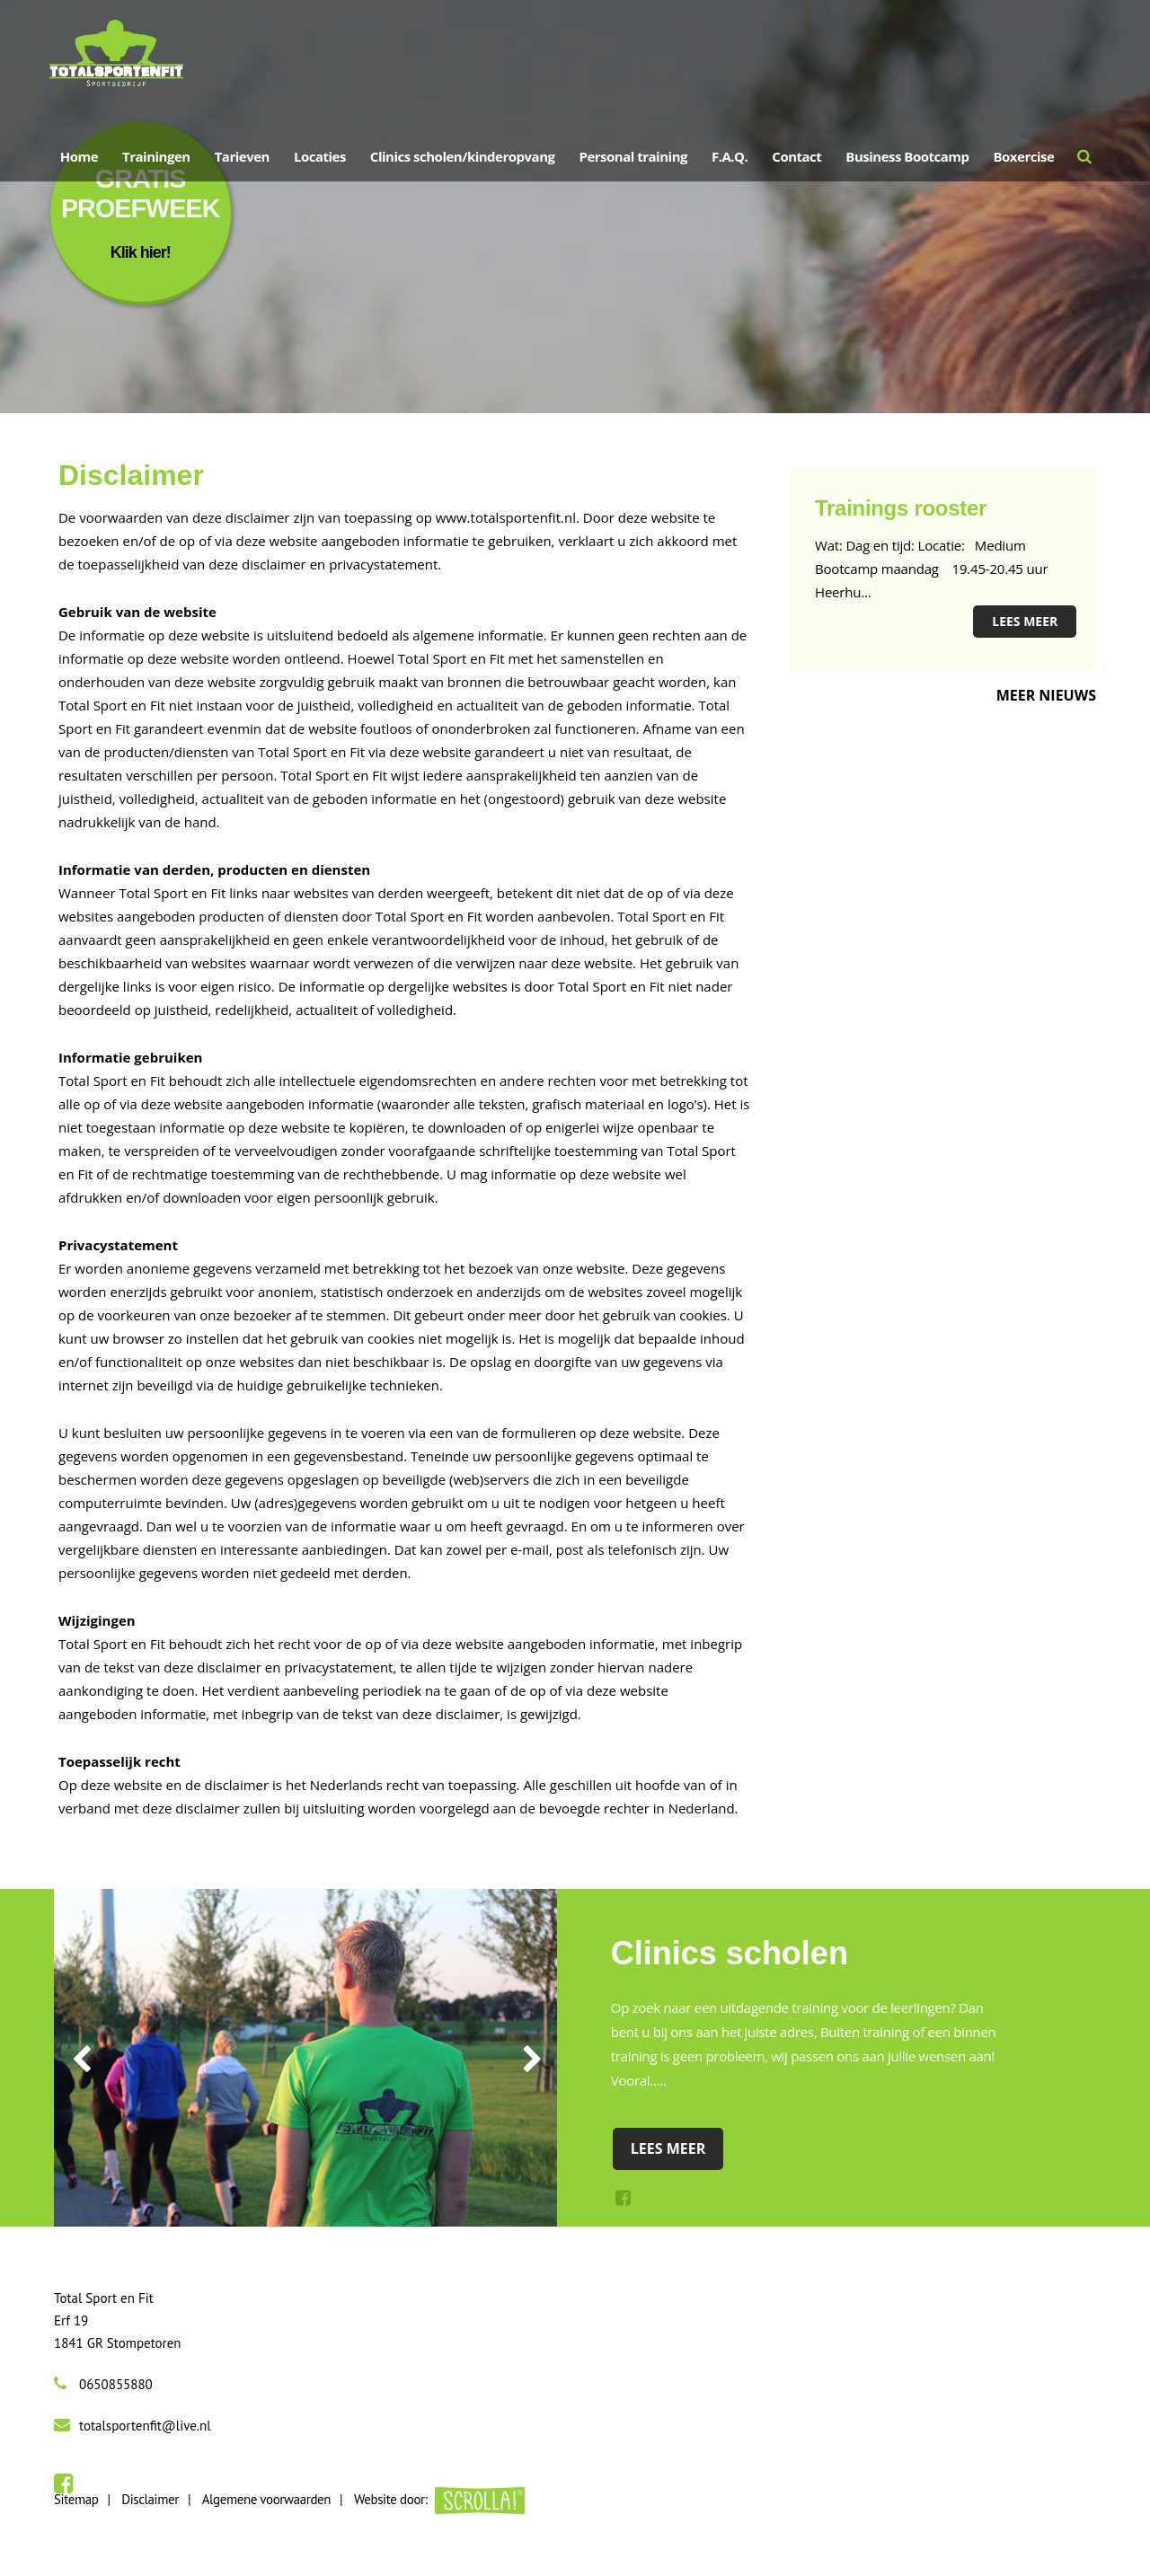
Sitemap (76, 2499)
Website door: (439, 2499)
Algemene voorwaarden (266, 2499)
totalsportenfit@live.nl (145, 2425)
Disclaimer (150, 2499)
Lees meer (1024, 621)
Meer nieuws (1046, 695)
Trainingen (156, 161)
